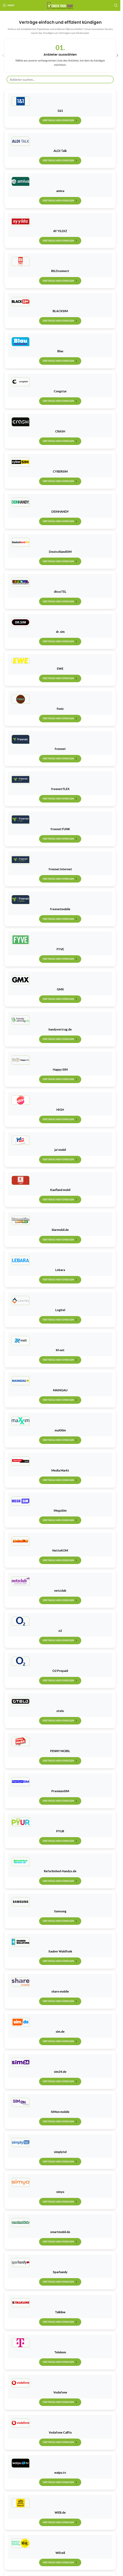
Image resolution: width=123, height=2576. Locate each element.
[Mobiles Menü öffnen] (8, 5)
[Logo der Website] (60, 5)
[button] (117, 55)
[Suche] (115, 5)
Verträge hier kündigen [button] (60, 120)
